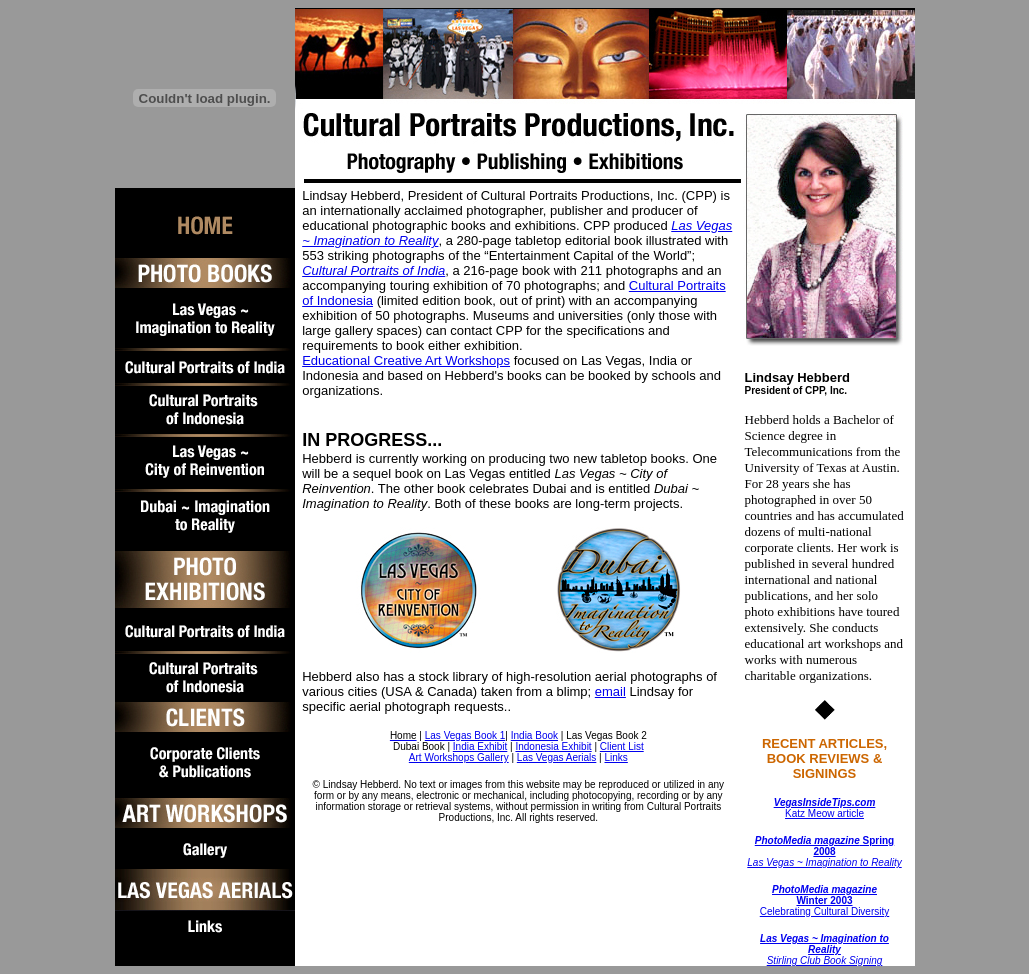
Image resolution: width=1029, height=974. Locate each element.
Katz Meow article (825, 808)
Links (615, 757)
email (610, 691)
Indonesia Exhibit (553, 746)
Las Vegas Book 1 (465, 735)
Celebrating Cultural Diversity (825, 900)
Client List (622, 746)
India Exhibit (480, 746)
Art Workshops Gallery (459, 757)
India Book (534, 735)
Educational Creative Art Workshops (406, 360)
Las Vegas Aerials (557, 757)
